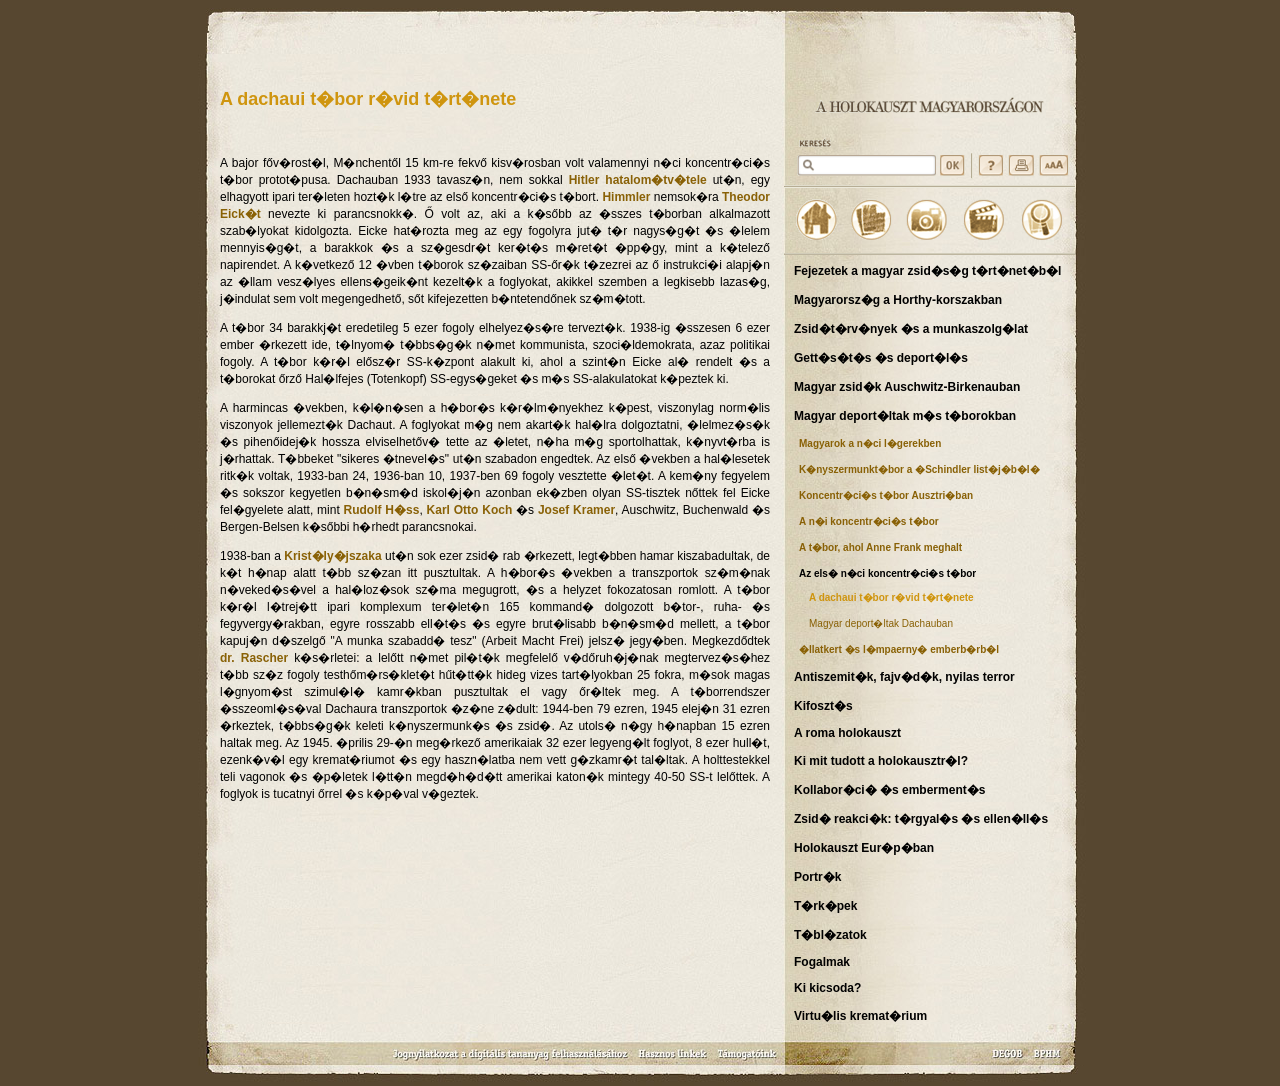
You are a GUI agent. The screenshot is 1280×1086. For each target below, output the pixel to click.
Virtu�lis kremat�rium (860, 1016)
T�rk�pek (825, 906)
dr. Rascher (254, 658)
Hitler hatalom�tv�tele (638, 180)
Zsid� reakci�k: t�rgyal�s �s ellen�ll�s (921, 819)
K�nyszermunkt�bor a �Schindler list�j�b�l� (919, 469)
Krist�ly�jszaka (332, 556)
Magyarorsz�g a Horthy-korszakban (898, 300)
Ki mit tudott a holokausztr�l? (881, 761)
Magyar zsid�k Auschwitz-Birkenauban (907, 387)
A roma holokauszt (847, 733)
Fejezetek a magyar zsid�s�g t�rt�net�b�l (927, 271)
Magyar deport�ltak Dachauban (881, 623)
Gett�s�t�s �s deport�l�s (881, 358)
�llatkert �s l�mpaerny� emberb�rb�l (899, 649)
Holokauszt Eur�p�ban (864, 848)
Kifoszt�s (823, 706)
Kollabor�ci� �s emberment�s (889, 790)
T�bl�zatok (830, 935)
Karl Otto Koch (470, 510)
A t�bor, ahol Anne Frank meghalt (880, 547)
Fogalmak (822, 962)
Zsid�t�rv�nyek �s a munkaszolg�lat (911, 329)
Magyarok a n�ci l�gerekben (870, 443)
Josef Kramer (576, 510)
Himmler (626, 197)
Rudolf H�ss (382, 510)
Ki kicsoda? (827, 988)
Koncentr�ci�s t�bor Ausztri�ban (886, 495)
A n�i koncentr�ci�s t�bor (869, 521)
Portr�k (817, 877)
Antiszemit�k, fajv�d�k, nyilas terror (904, 677)
